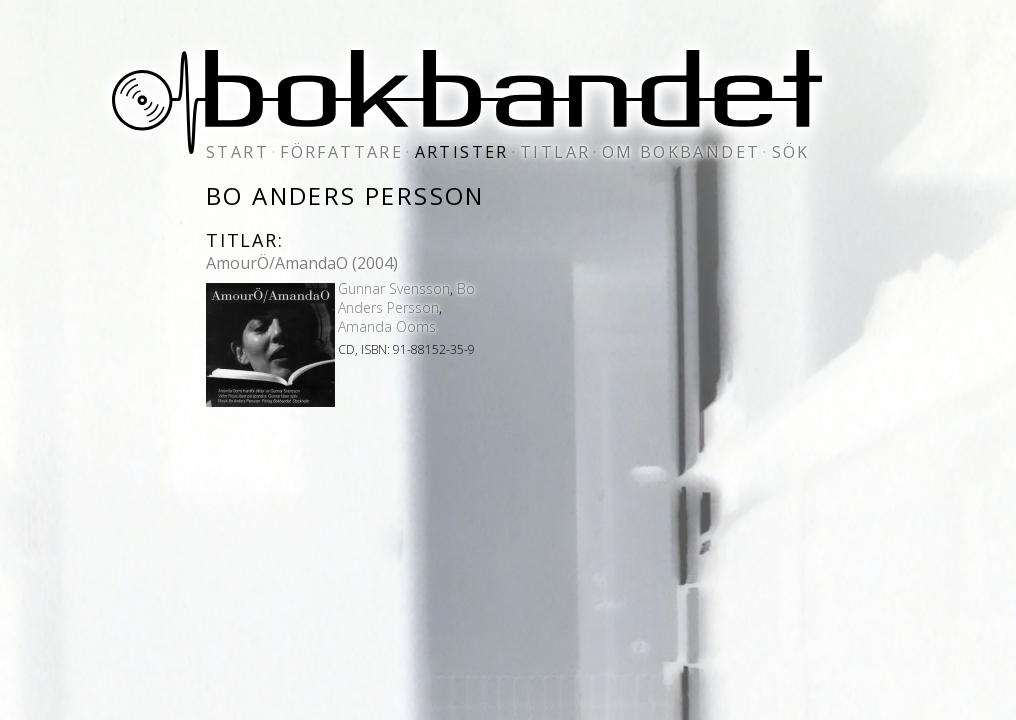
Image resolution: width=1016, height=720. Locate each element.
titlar (555, 152)
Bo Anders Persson (406, 298)
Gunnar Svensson (394, 288)
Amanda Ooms (387, 326)
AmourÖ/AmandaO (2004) (302, 263)
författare (341, 152)
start (237, 152)
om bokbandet (681, 152)
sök (791, 152)
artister (462, 152)
